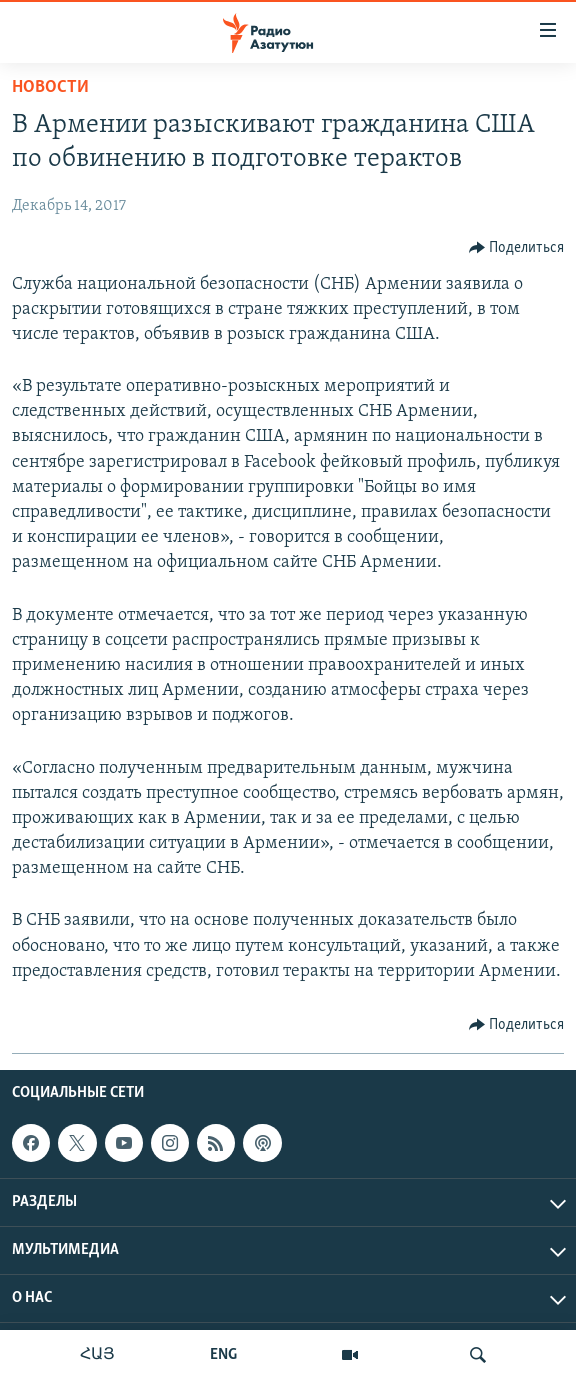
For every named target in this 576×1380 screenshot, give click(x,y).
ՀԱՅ (97, 1355)
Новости (50, 87)
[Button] (517, 248)
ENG (223, 1355)
